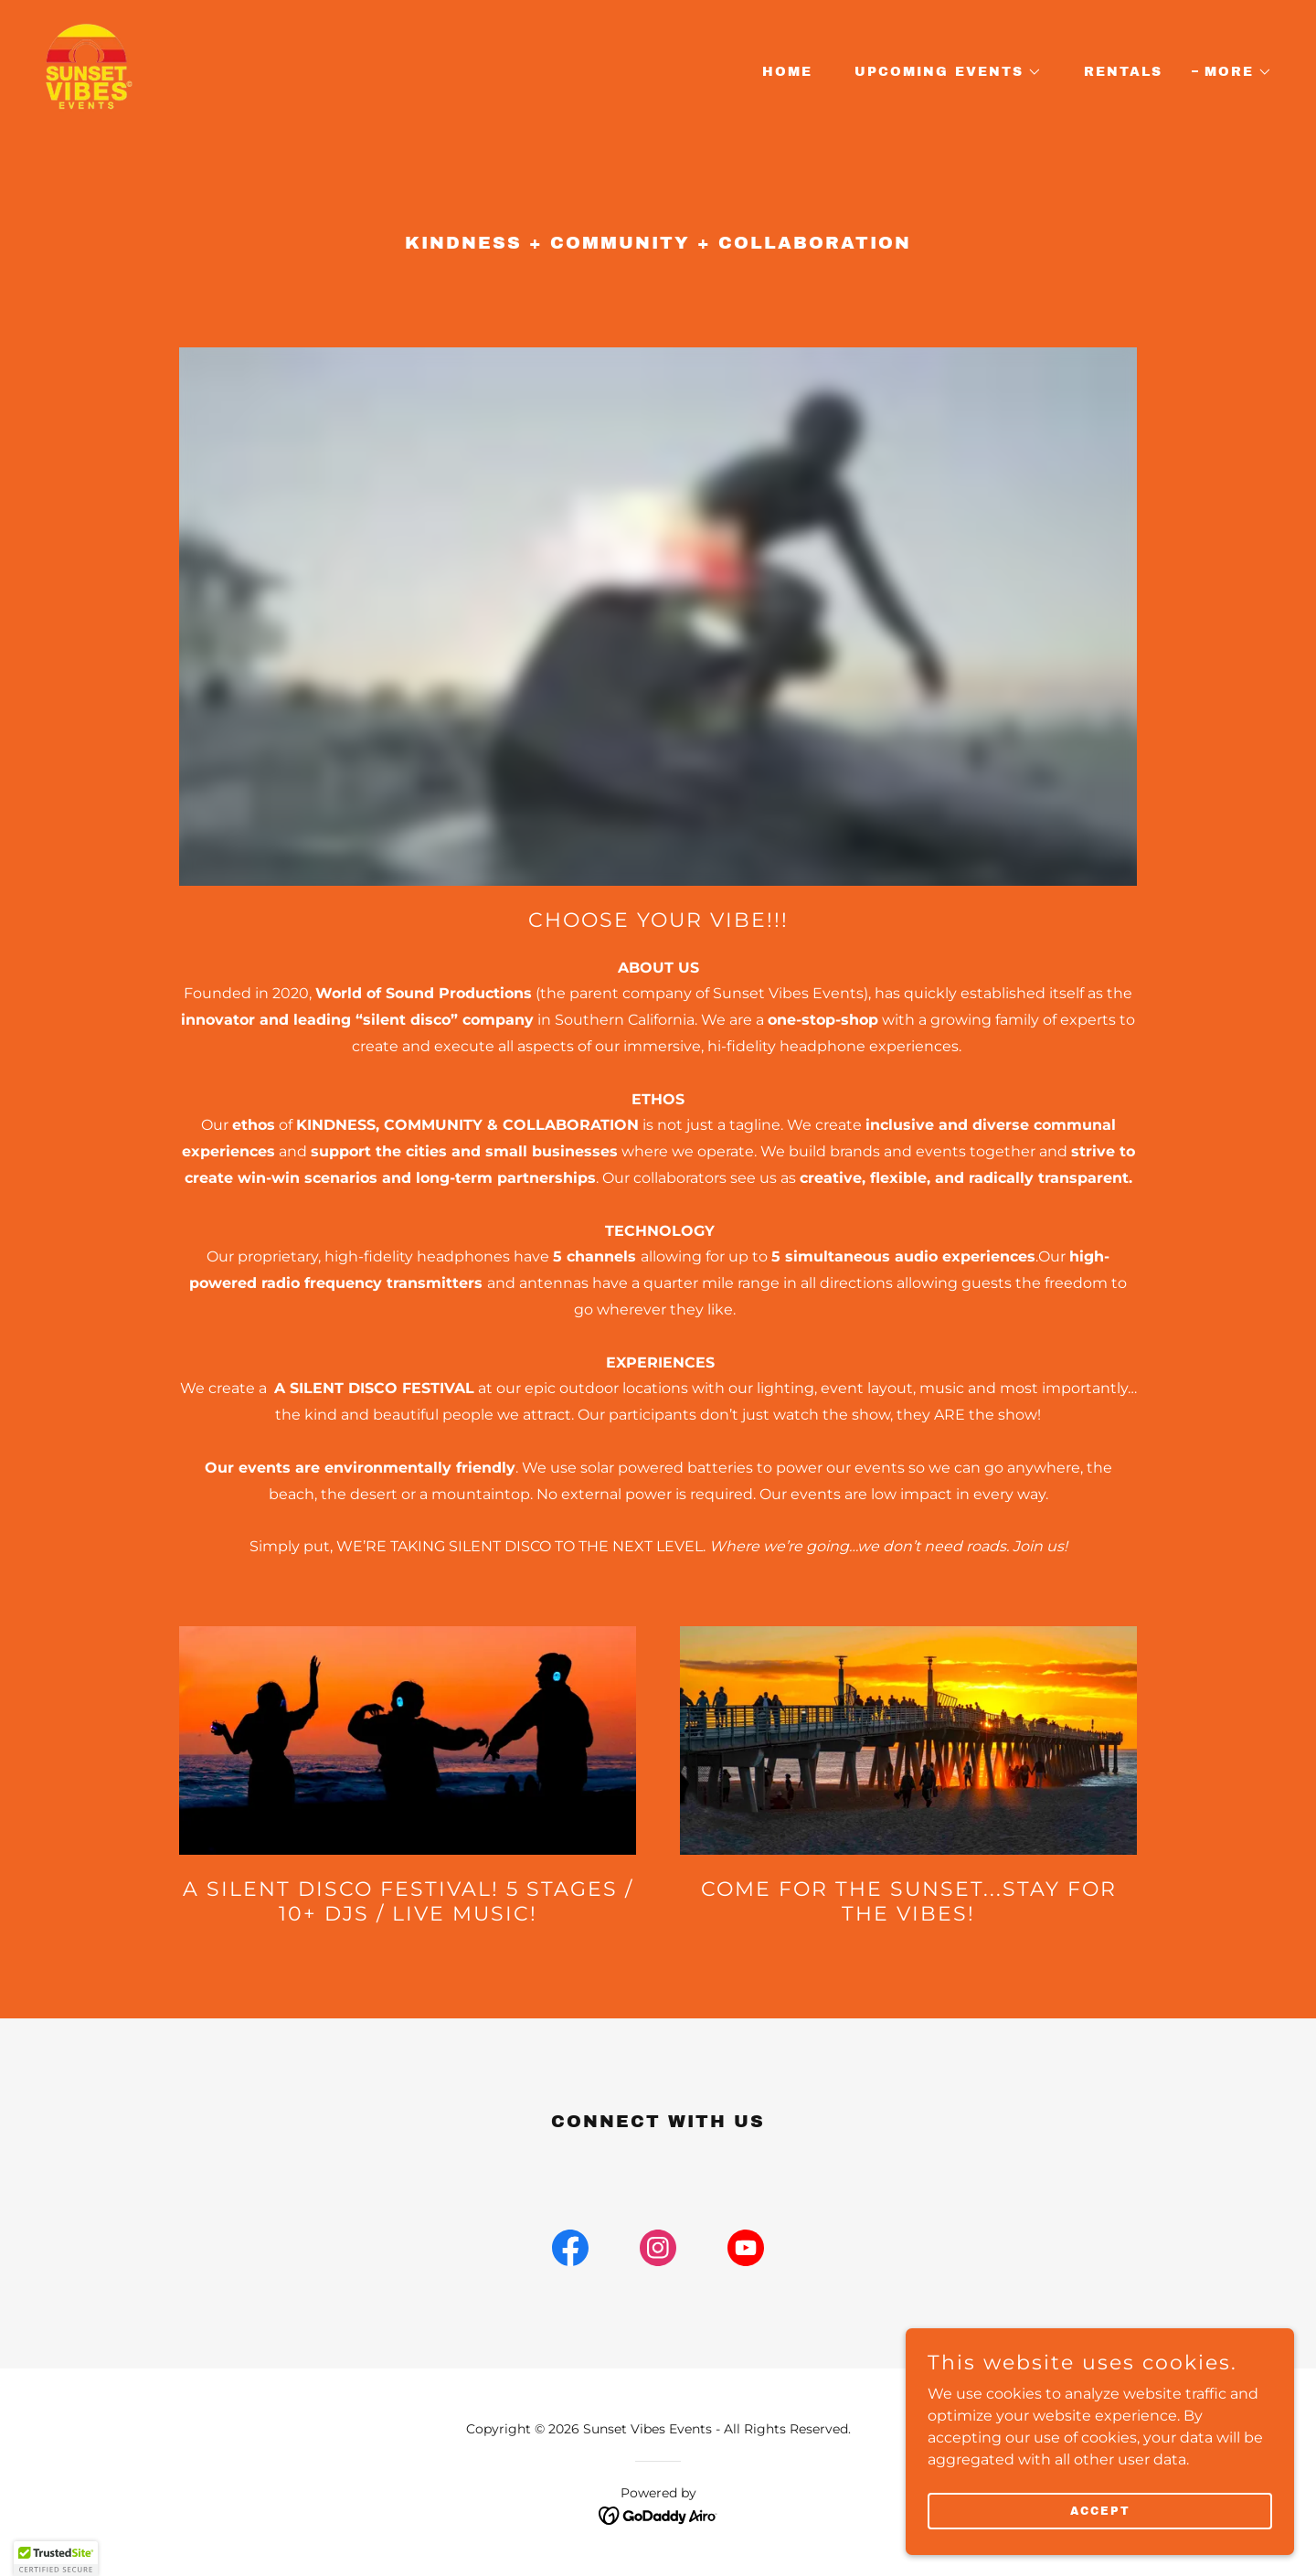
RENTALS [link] (1123, 72)
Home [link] (787, 72)
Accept (1111, 2510)
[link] (108, 69)
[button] (942, 72)
